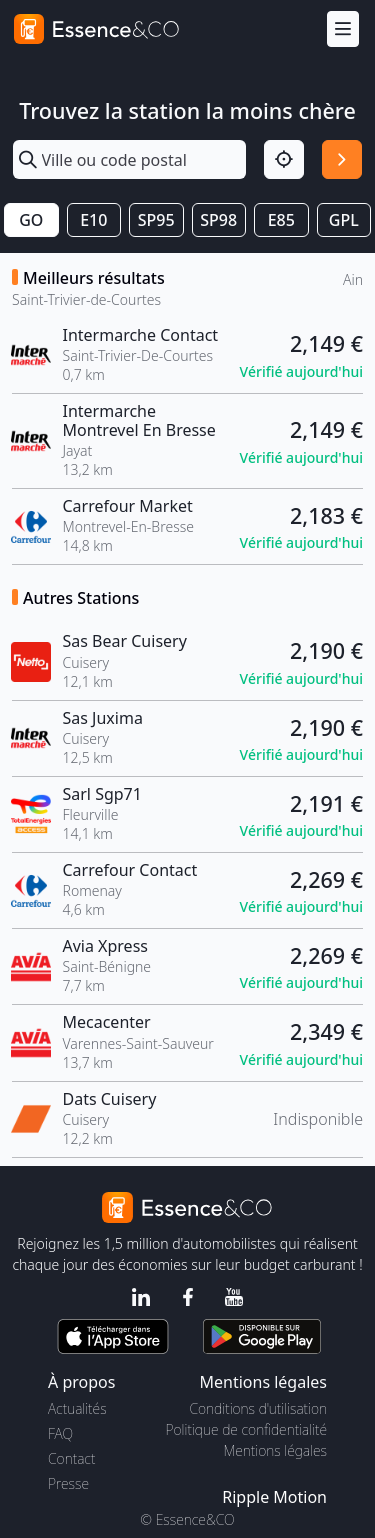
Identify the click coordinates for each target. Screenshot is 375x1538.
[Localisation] (284, 160)
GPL (344, 220)
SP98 (218, 220)
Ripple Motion (274, 1497)
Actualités (77, 1408)
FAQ (60, 1433)
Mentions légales (275, 1450)
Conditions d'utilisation (258, 1408)
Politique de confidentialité (246, 1429)
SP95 (156, 220)
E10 (93, 220)
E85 (281, 220)
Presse (68, 1483)
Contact (71, 1458)
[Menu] (343, 29)
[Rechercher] (342, 160)
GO (31, 220)
